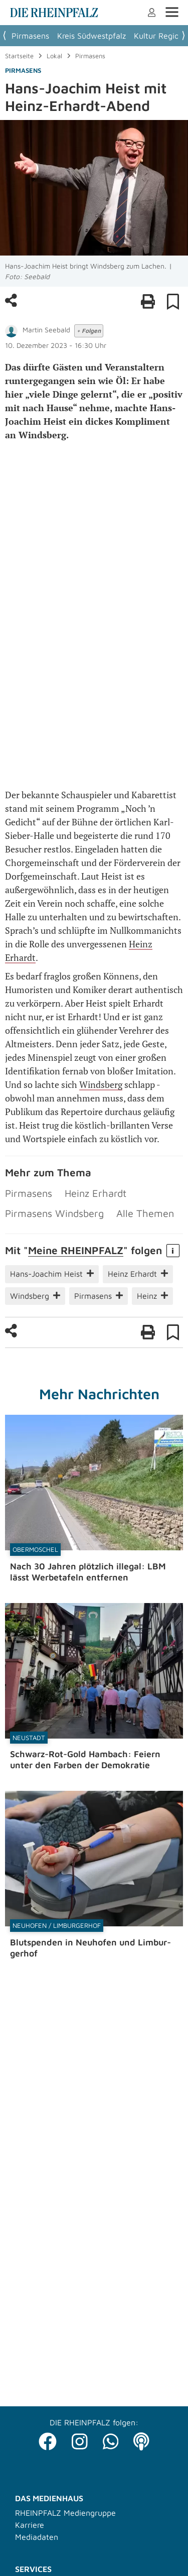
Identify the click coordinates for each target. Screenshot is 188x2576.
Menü (171, 12)
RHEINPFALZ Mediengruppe (65, 2512)
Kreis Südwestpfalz (91, 35)
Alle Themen (145, 1213)
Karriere (29, 2524)
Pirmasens (30, 35)
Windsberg (100, 1084)
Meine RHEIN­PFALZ (75, 1250)
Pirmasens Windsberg (54, 1213)
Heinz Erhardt (95, 1193)
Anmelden (151, 12)
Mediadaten (36, 2536)
